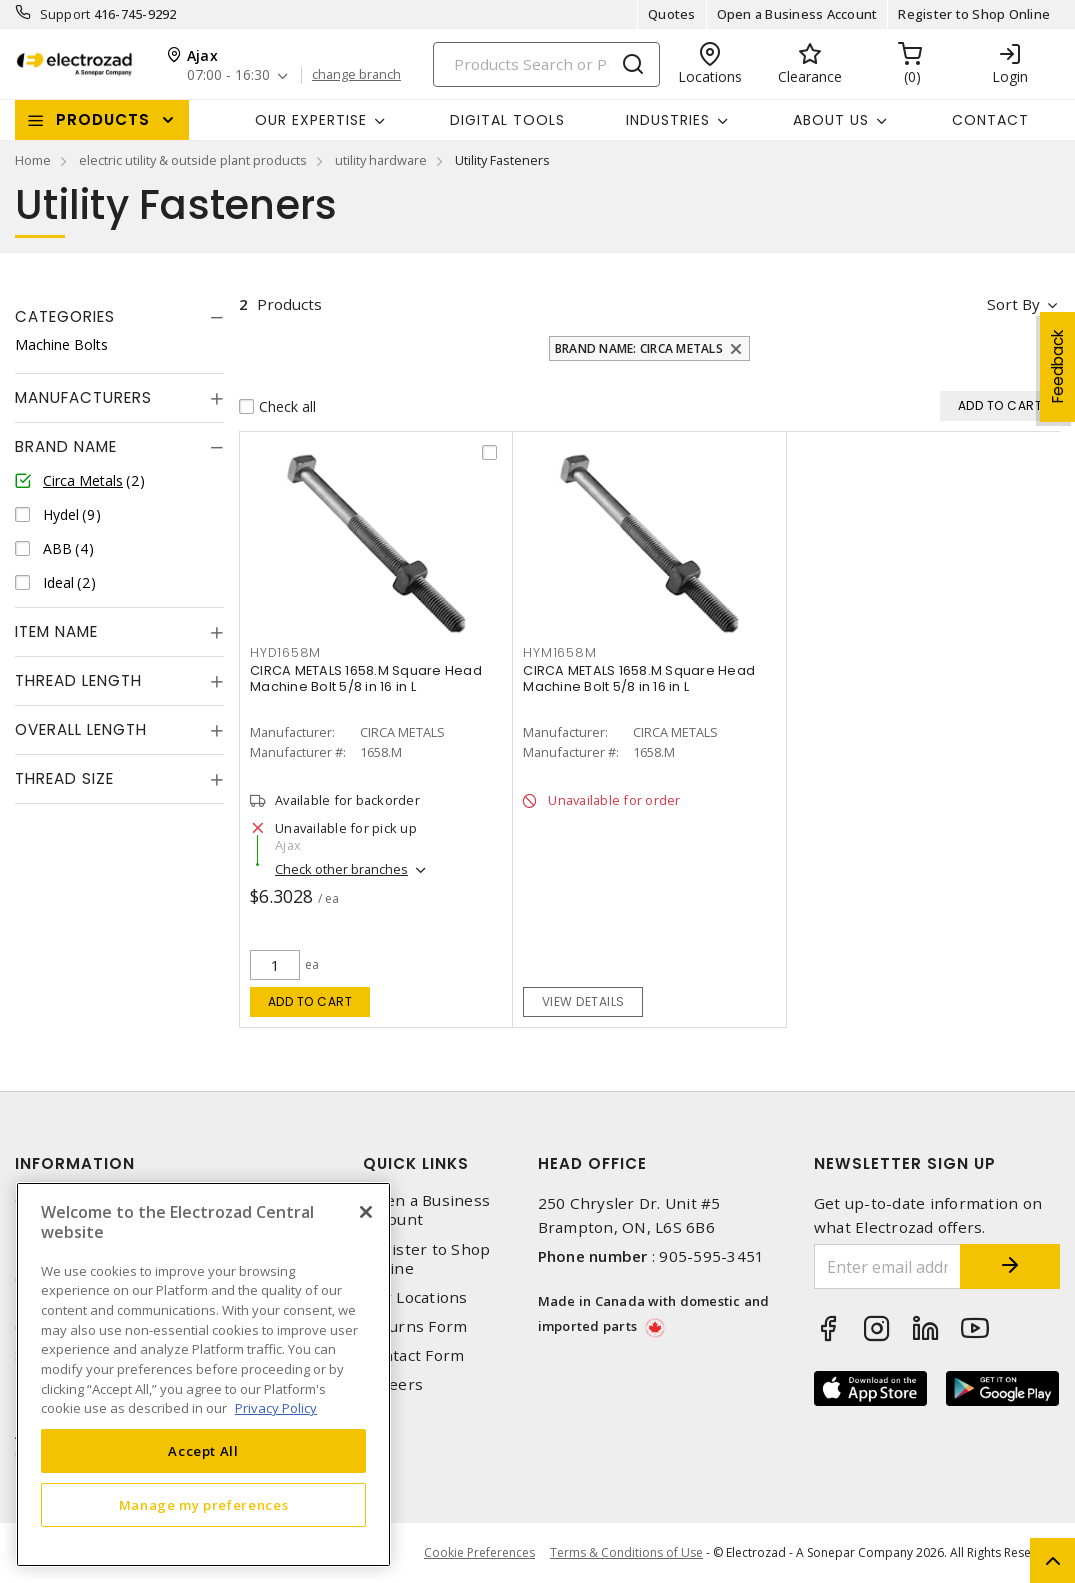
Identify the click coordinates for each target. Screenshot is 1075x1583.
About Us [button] (831, 120)
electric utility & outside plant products (193, 160)
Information (75, 1163)
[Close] (366, 1212)
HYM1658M (559, 652)
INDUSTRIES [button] (668, 120)
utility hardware (381, 160)
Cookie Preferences (479, 1553)
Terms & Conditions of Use (626, 1552)
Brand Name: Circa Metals (639, 348)
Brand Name (66, 446)
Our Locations (415, 1297)
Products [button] (103, 119)
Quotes (672, 14)
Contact (990, 120)
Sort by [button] (1013, 304)
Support (65, 14)
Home (33, 160)
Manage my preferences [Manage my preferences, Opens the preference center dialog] (204, 1505)
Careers (393, 1384)
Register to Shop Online (974, 14)
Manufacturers (83, 397)
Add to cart (310, 1001)
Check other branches (341, 869)
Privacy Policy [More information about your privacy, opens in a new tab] (276, 1408)
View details (583, 1001)
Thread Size (64, 778)
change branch (356, 75)
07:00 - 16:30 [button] (228, 75)
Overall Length (81, 729)
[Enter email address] (887, 1266)
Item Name (56, 631)
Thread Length (78, 680)
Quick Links (416, 1163)
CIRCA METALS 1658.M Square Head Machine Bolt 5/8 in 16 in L (366, 678)
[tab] (119, 317)
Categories (65, 316)
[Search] (546, 64)
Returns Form (415, 1326)
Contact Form (413, 1355)
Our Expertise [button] (311, 120)
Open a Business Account (797, 14)
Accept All (203, 1451)
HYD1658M (285, 652)
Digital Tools (507, 120)
